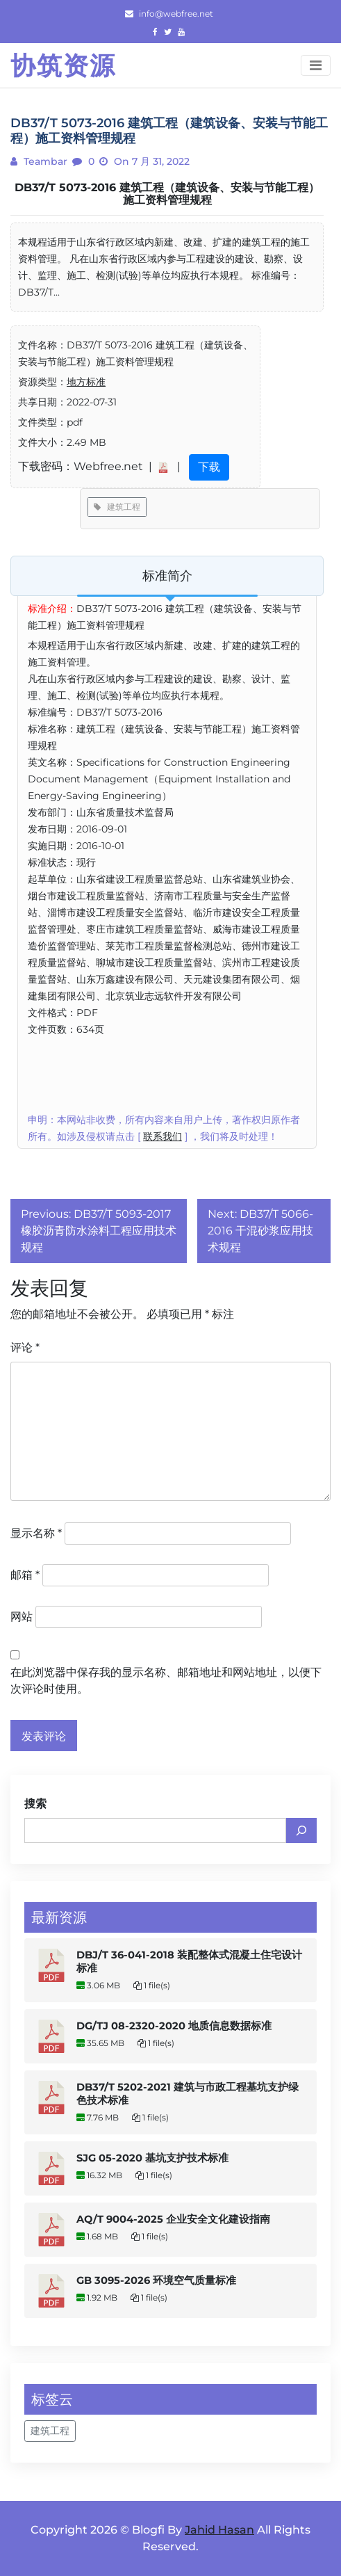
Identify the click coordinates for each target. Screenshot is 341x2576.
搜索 (35, 1803)
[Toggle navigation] (316, 65)
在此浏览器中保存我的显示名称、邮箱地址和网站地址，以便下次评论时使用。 (166, 1681)
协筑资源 (63, 65)
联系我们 (162, 1136)
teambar (44, 161)
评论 (25, 1347)
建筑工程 (117, 506)
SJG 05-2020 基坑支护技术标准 (152, 2158)
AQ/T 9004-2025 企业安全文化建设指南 (173, 2219)
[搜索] (301, 1830)
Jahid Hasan (219, 2529)
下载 (209, 467)
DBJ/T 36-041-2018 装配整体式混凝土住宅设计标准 (189, 1961)
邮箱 (25, 1574)
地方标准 (86, 382)
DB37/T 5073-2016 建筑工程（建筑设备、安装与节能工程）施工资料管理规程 (167, 194)
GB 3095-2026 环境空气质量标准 (156, 2280)
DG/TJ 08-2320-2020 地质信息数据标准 (174, 2026)
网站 (21, 1616)
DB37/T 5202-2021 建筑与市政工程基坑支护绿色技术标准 (187, 2094)
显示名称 (36, 1533)
